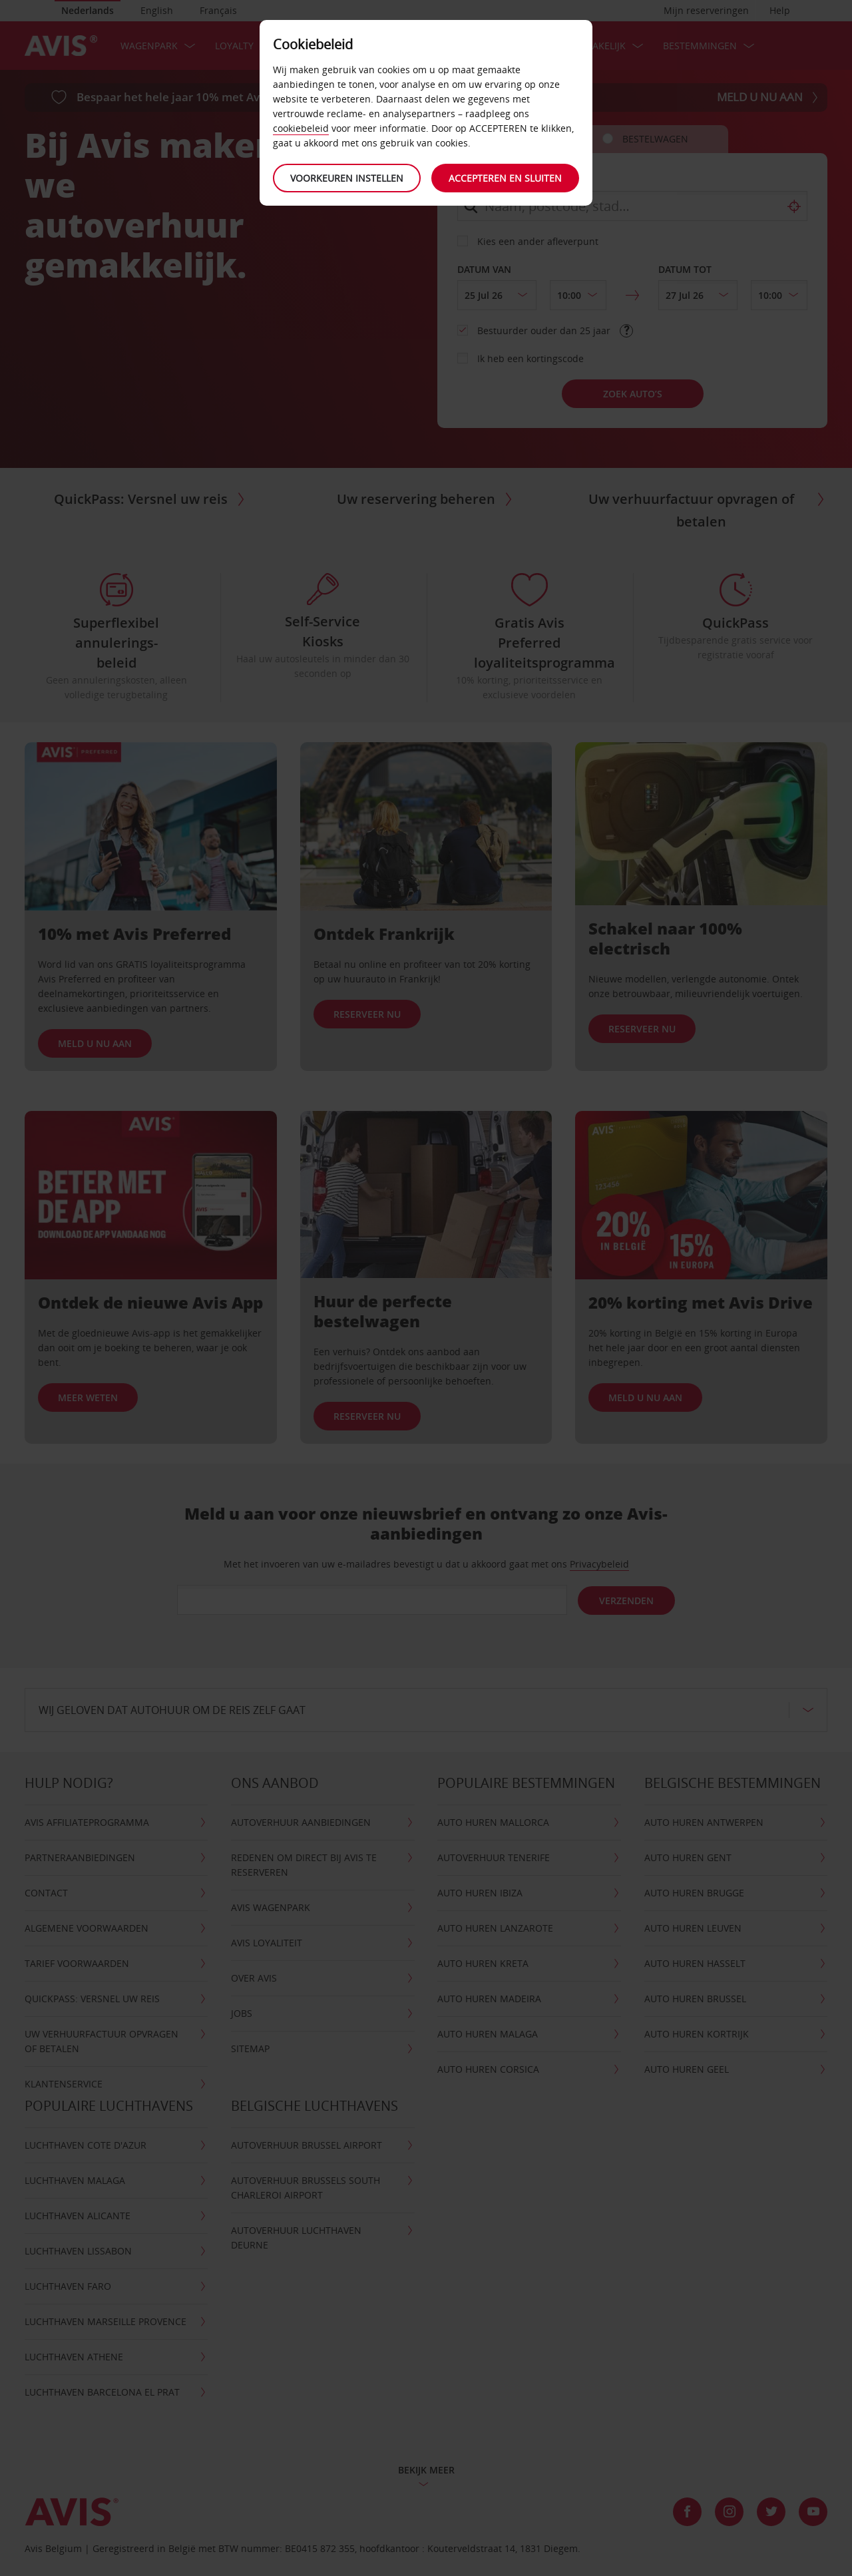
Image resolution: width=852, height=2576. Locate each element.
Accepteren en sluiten (505, 178)
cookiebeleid (301, 128)
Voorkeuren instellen (346, 178)
